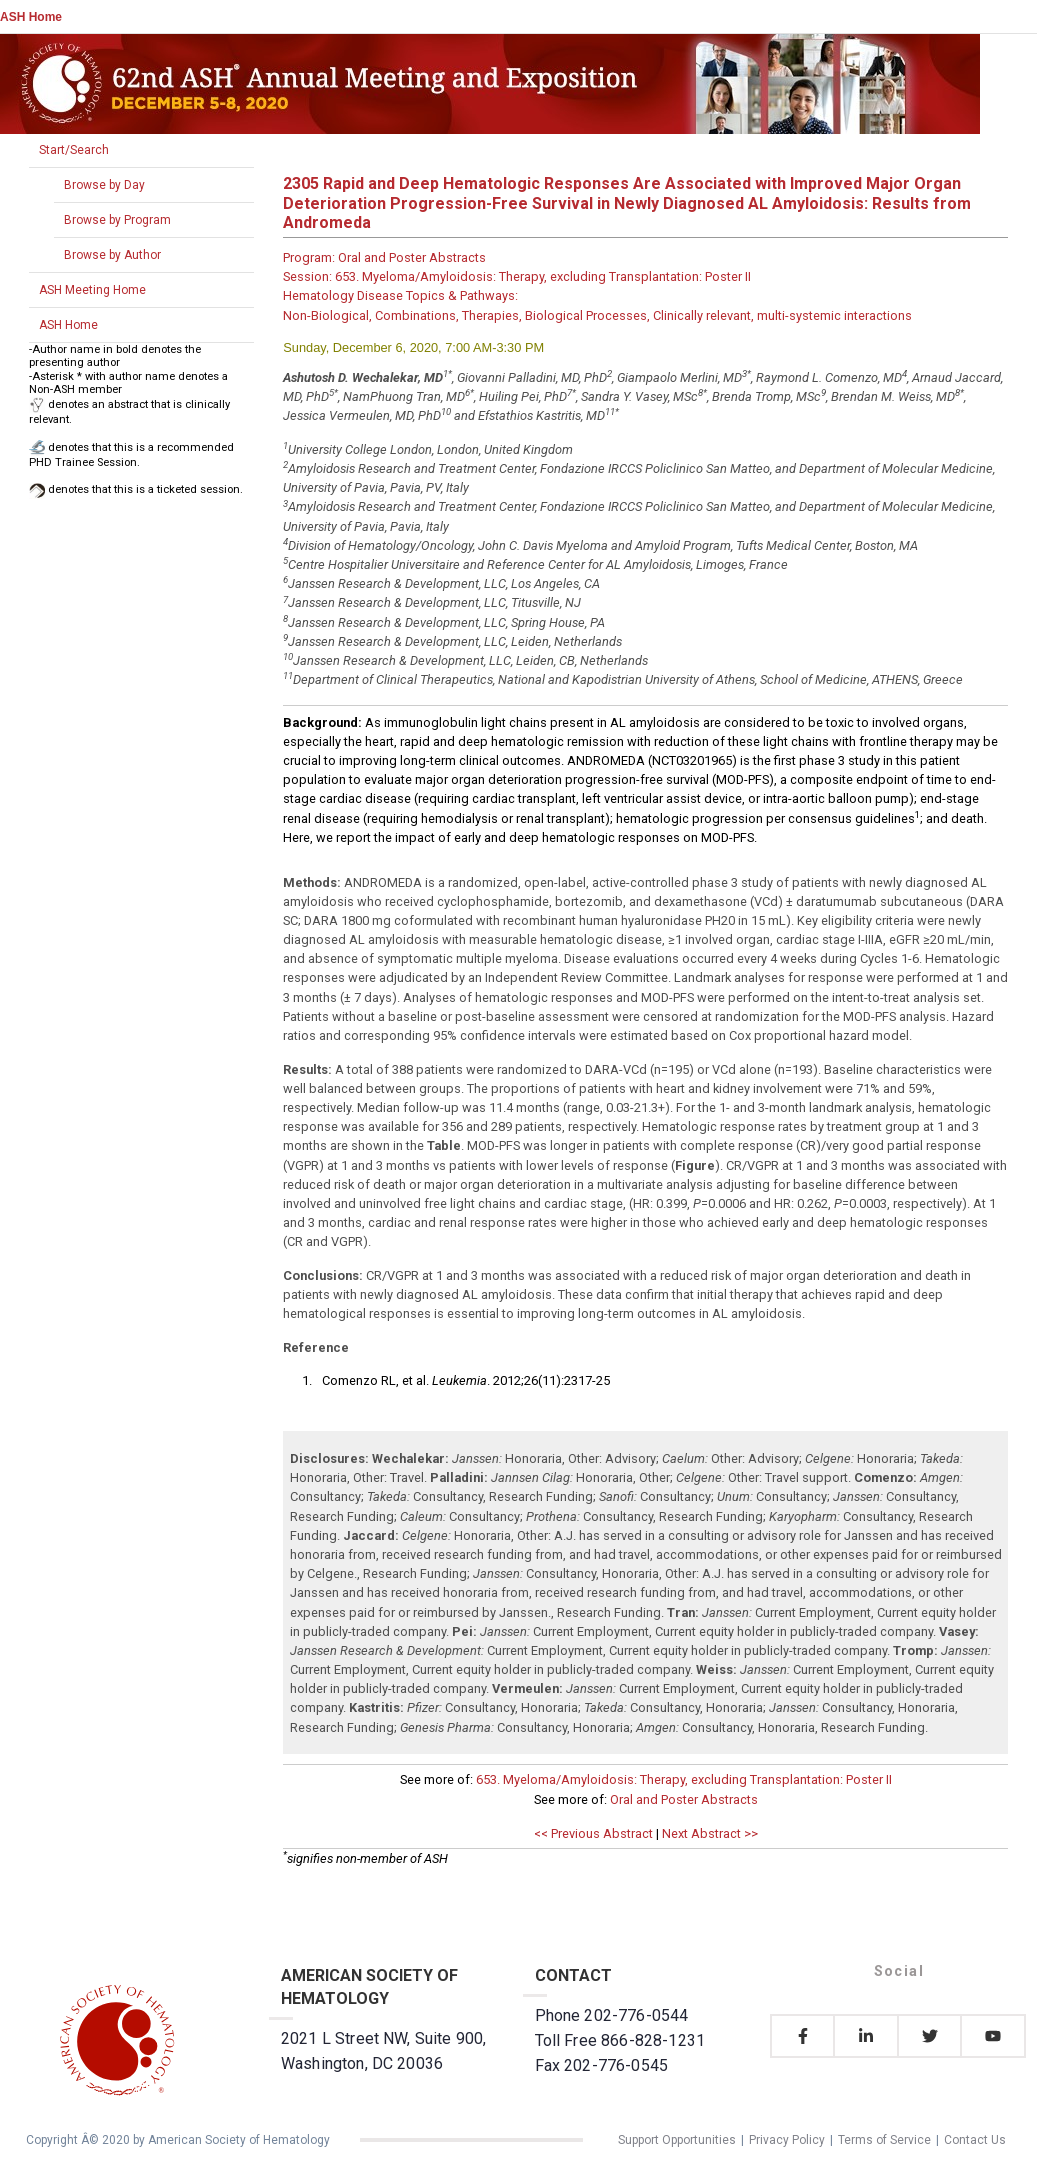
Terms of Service (884, 2140)
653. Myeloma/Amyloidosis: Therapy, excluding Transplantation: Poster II (684, 1779)
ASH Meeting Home (92, 290)
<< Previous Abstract (593, 1833)
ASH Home (31, 17)
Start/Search (74, 150)
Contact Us (975, 2140)
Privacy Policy (787, 2140)
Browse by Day (104, 185)
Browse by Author (112, 255)
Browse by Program (117, 220)
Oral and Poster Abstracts (684, 1799)
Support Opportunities (677, 2140)
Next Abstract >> (710, 1833)
